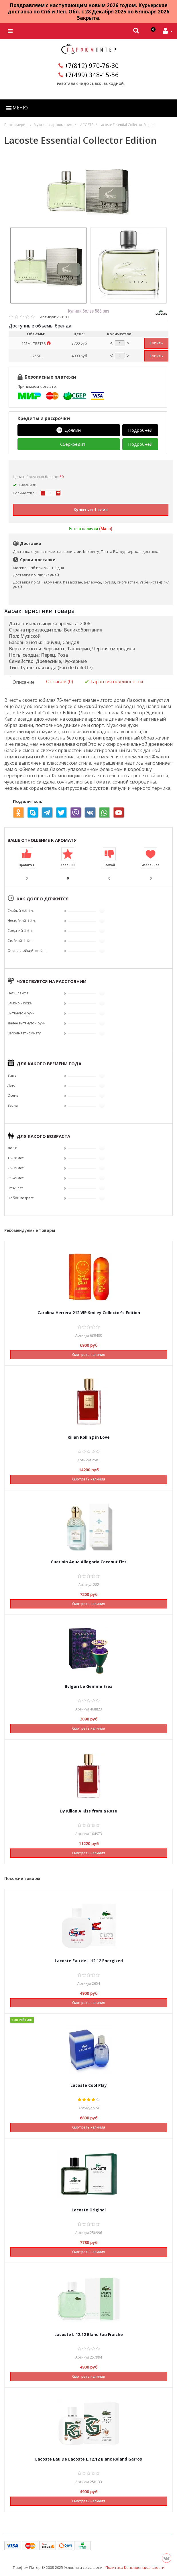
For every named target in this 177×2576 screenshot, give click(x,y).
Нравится (27, 865)
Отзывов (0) (59, 681)
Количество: (24, 492)
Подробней (140, 430)
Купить (156, 342)
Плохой (109, 865)
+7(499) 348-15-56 (92, 74)
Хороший (67, 865)
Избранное (150, 865)
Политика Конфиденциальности (134, 2567)
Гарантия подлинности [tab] (113, 682)
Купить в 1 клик (91, 509)
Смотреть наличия (88, 1354)
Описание (24, 682)
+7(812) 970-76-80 (92, 65)
